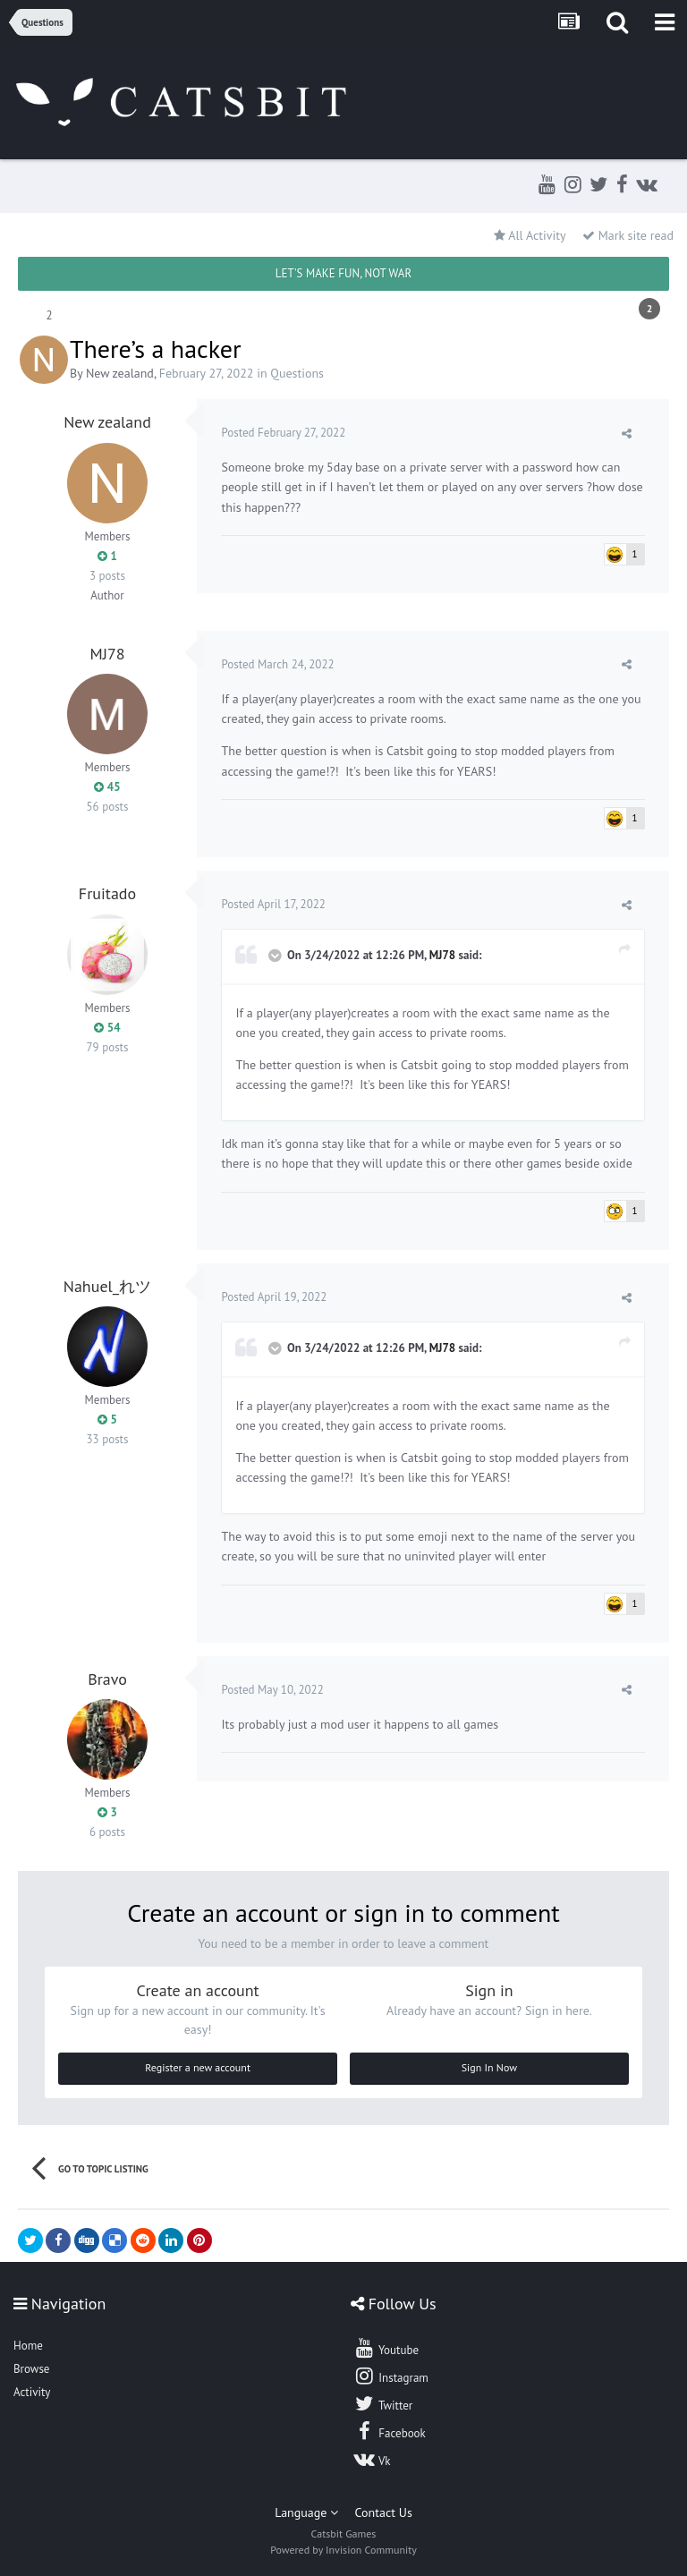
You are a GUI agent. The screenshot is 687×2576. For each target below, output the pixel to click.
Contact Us (383, 2512)
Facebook (389, 2431)
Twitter (382, 2403)
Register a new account (197, 2067)
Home (28, 2345)
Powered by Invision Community (343, 2549)
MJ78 (106, 653)
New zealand (120, 373)
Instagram (390, 2375)
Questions (297, 373)
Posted (286, 432)
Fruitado (107, 893)
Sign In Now (489, 2067)
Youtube (386, 2348)
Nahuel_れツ (107, 1286)
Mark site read (628, 235)
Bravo (107, 1679)
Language (306, 2512)
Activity (31, 2392)
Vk (372, 2459)
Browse (31, 2368)
